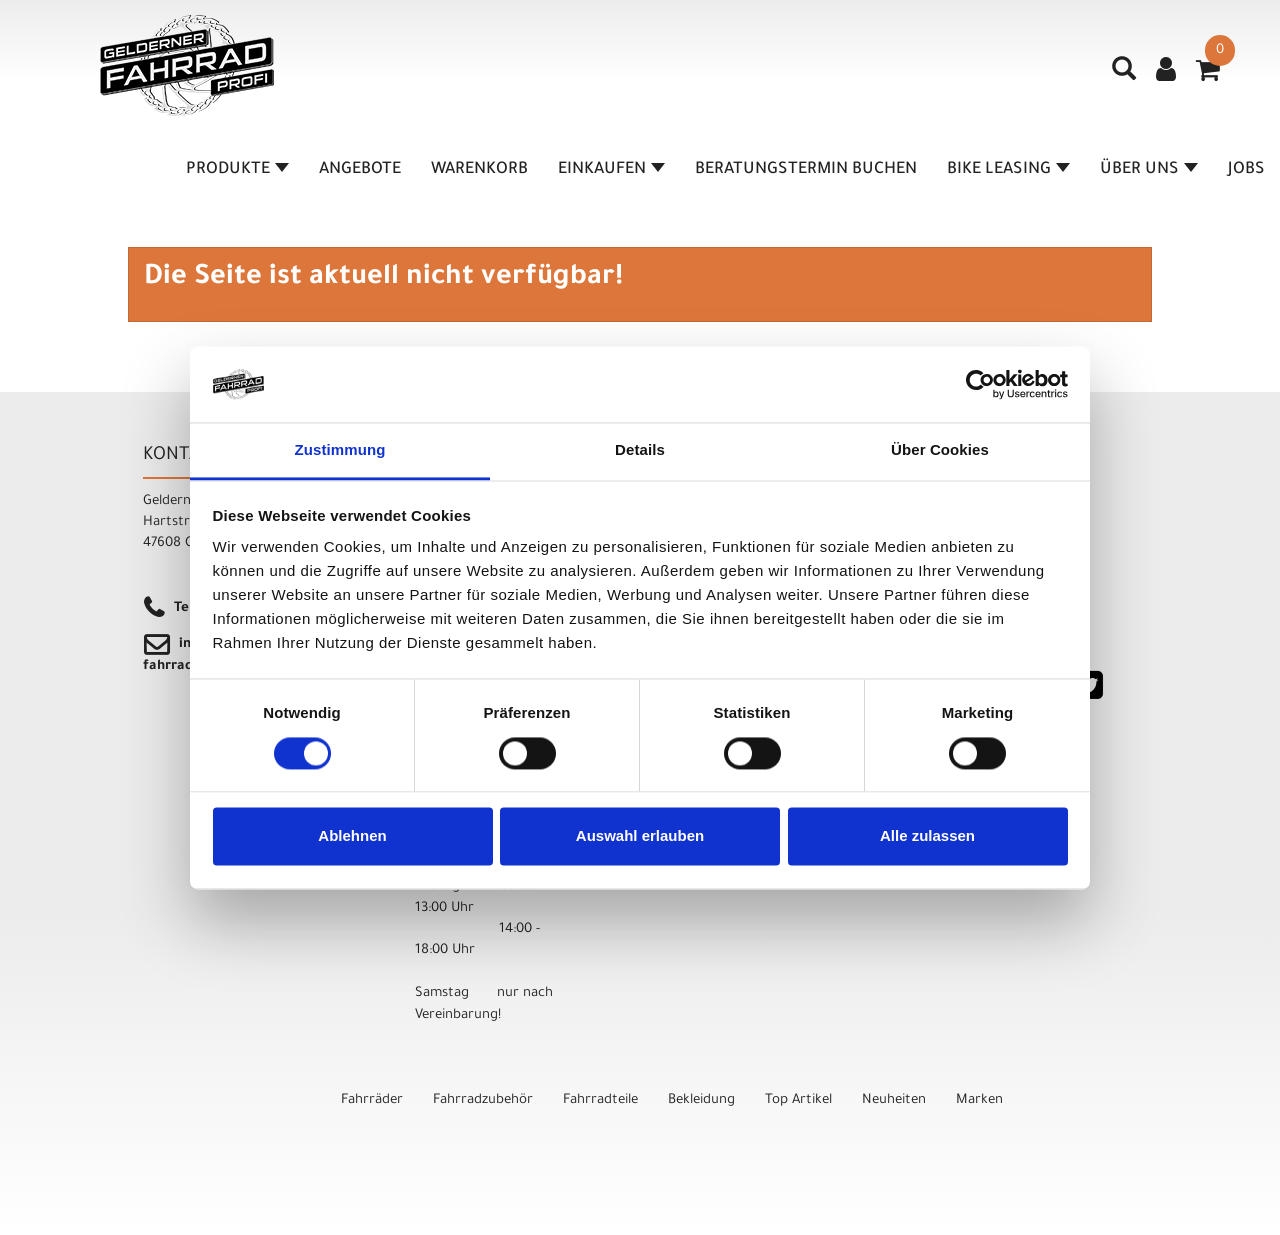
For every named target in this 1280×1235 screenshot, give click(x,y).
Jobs (1246, 170)
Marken (979, 1100)
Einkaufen (611, 170)
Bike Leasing (1008, 170)
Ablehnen (352, 836)
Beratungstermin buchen (806, 170)
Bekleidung (701, 1100)
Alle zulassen (927, 836)
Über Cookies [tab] (940, 450)
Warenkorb (479, 170)
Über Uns (1149, 170)
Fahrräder (372, 1100)
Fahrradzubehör (483, 1100)
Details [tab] (640, 450)
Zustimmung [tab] (340, 450)
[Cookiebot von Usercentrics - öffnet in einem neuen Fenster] (980, 384)
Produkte (237, 170)
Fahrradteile (600, 1100)
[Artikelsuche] (1124, 76)
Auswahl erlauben (640, 836)
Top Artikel (798, 1100)
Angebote (360, 170)
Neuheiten (894, 1100)
